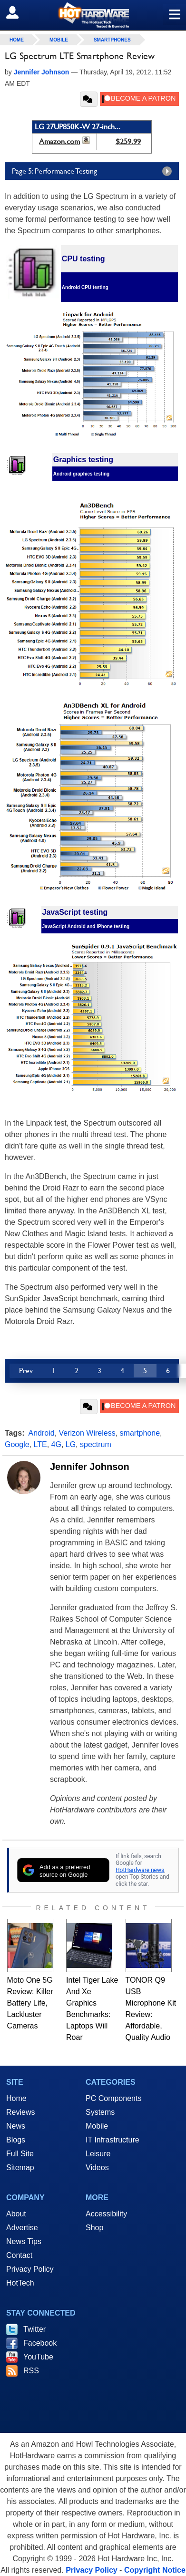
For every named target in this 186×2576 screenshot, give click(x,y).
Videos (97, 2167)
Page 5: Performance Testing (94, 171)
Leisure (98, 2154)
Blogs (15, 2140)
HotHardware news (140, 1870)
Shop (94, 2228)
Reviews (20, 2112)
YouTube (38, 2357)
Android (42, 1433)
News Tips (23, 2241)
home (17, 39)
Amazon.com (59, 141)
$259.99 (128, 141)
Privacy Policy (30, 2269)
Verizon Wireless (87, 1433)
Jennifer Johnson (89, 1466)
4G (56, 1444)
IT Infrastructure (112, 2140)
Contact (19, 2255)
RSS (31, 2371)
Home (16, 2098)
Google (17, 1444)
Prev (26, 1370)
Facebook (40, 2343)
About (16, 2214)
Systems (100, 2112)
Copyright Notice (155, 2570)
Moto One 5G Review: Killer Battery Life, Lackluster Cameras (30, 2003)
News (15, 2126)
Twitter (34, 2329)
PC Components (113, 2098)
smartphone (140, 1433)
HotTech (20, 2283)
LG (71, 1444)
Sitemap (20, 2167)
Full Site (20, 2154)
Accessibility (106, 2214)
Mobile (58, 39)
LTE (40, 1444)
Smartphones (112, 39)
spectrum (95, 1444)
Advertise (22, 2228)
